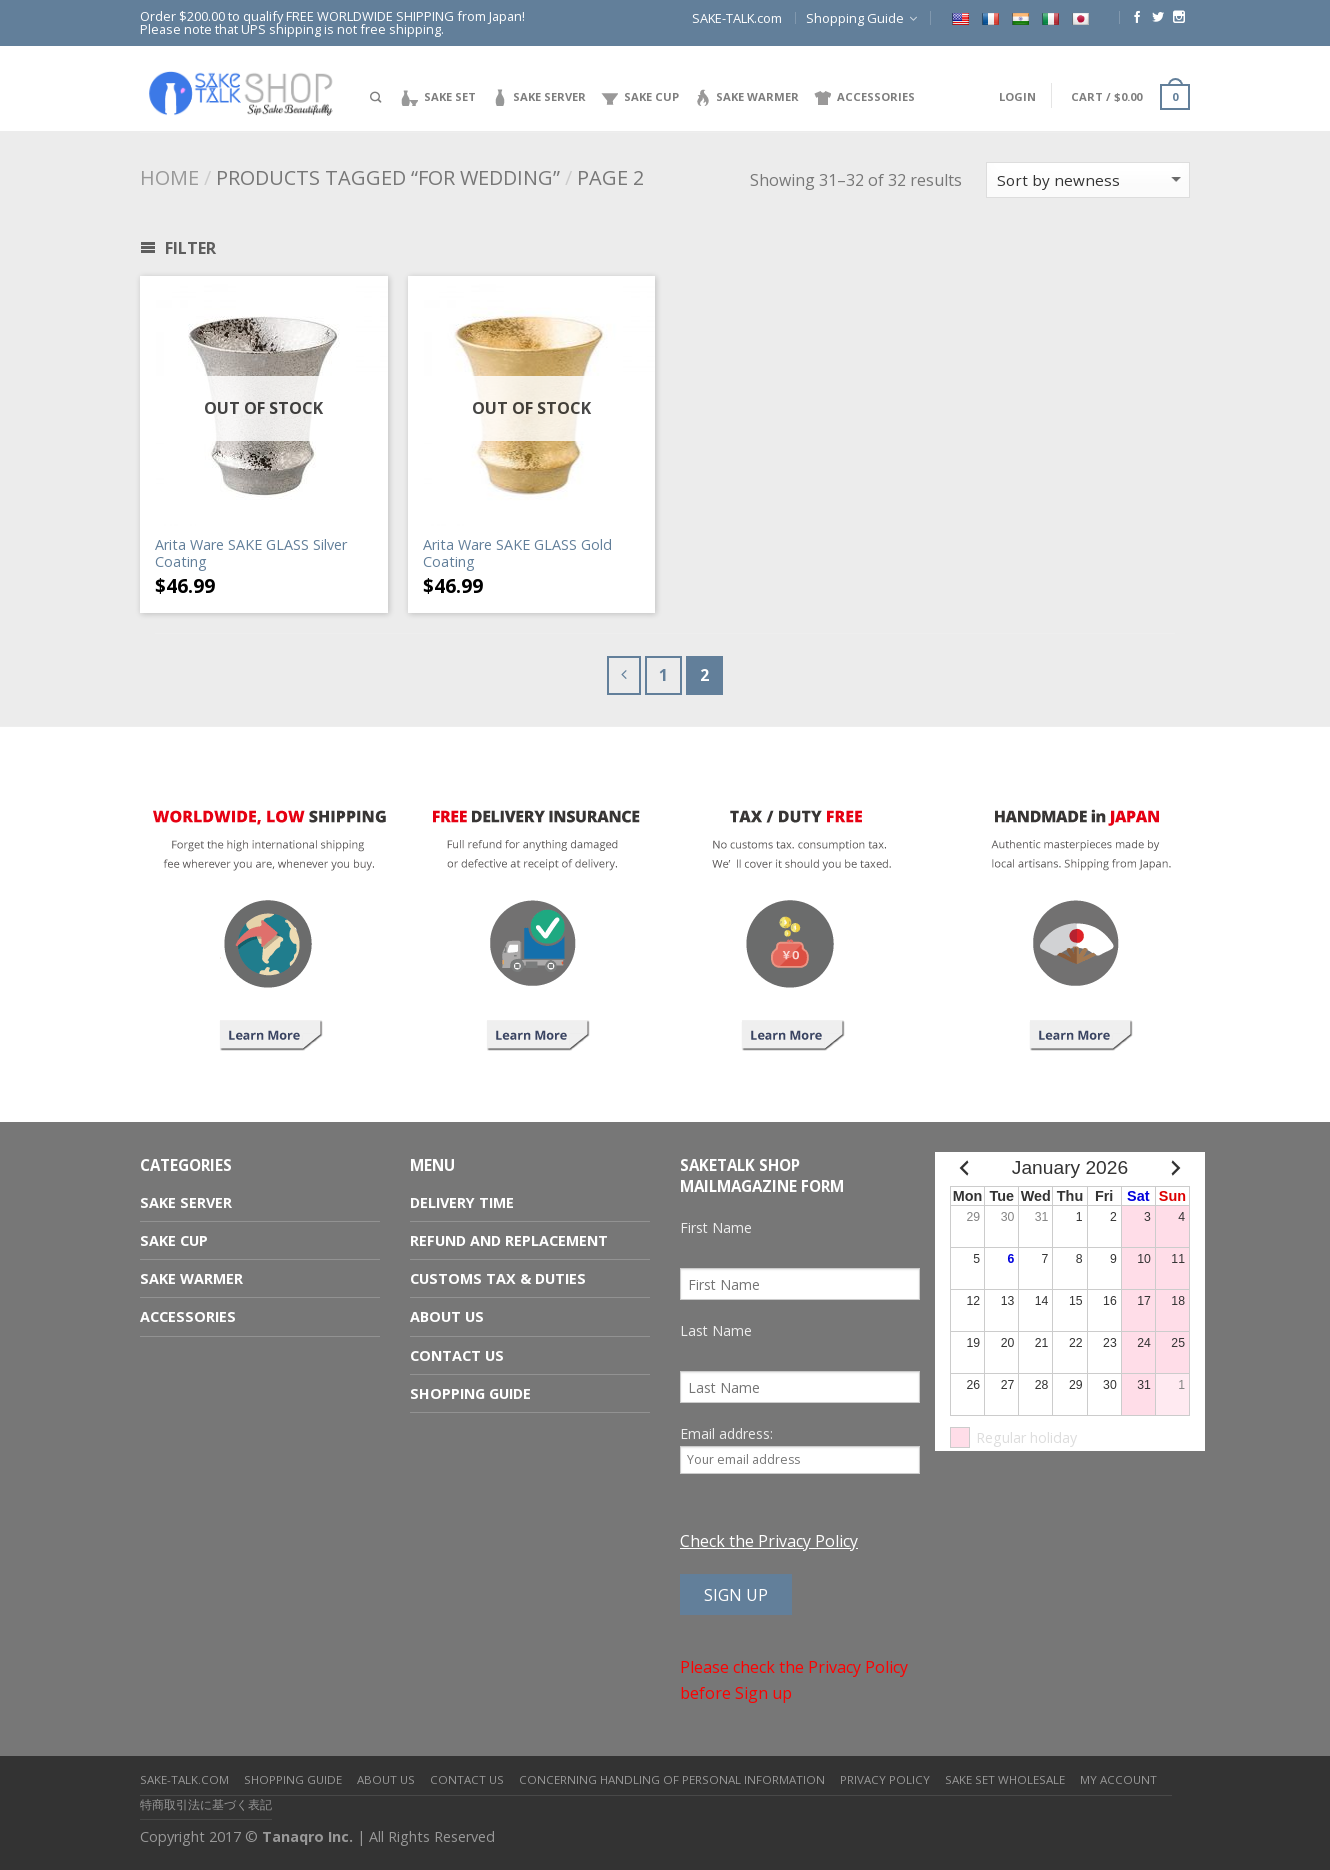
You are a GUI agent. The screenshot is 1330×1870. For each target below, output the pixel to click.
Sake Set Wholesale (1005, 1779)
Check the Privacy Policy (769, 1541)
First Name (716, 1227)
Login (1017, 96)
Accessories (188, 1316)
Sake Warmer (191, 1278)
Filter (178, 248)
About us (447, 1316)
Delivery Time (462, 1202)
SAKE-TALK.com (737, 18)
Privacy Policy (885, 1779)
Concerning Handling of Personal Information (672, 1779)
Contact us (457, 1355)
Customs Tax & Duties (498, 1278)
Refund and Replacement (509, 1240)
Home (169, 177)
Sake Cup (174, 1240)
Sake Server (186, 1202)
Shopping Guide (855, 18)
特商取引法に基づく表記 (206, 1804)
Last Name (716, 1330)
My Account (1118, 1779)
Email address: (800, 1449)
